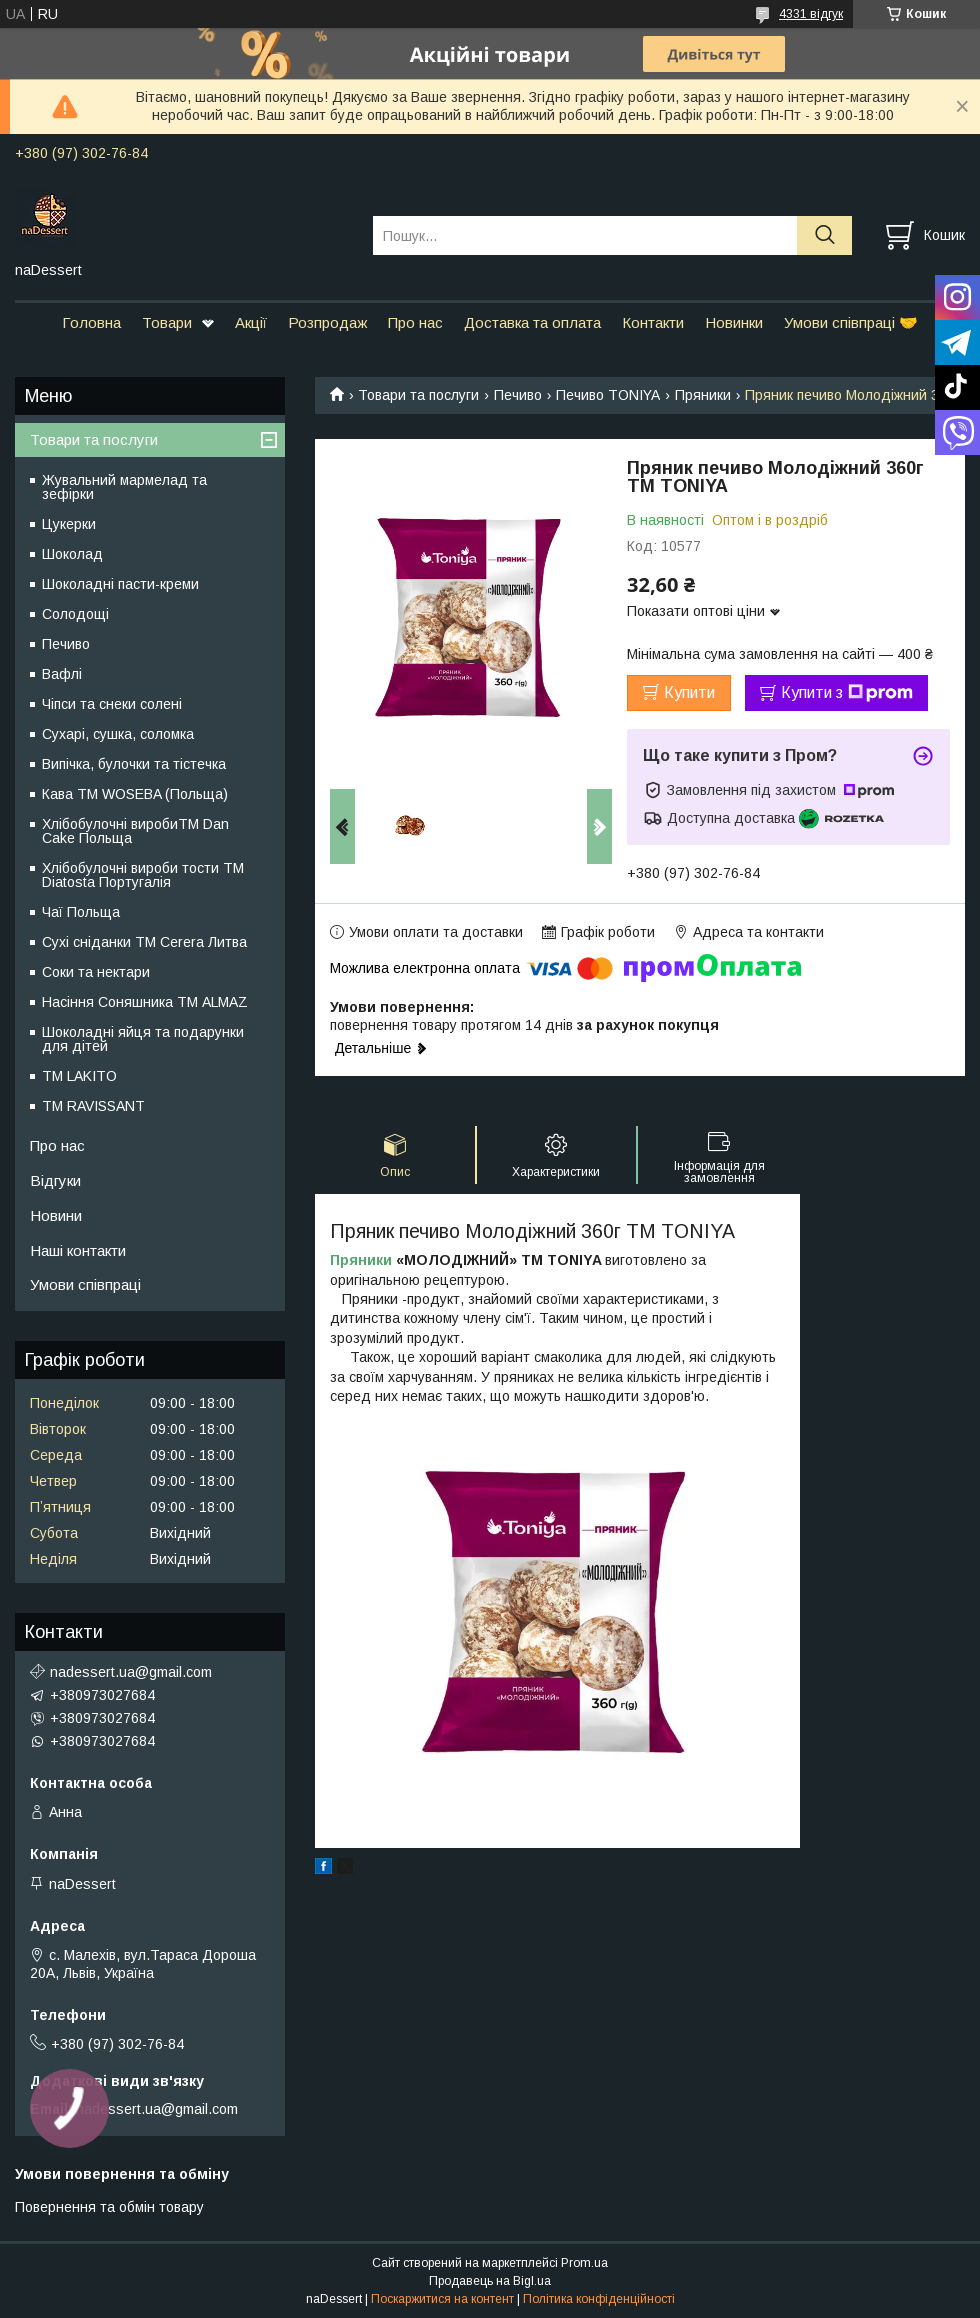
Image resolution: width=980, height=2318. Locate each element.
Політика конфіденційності (599, 2299)
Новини (56, 1215)
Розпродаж (327, 322)
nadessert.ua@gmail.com (131, 1672)
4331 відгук (811, 14)
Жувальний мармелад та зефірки (124, 487)
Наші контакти (78, 1250)
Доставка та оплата (532, 322)
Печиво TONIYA (608, 395)
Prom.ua (584, 2263)
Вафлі (62, 674)
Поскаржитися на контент (442, 2299)
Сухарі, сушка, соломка (118, 734)
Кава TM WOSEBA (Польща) (135, 794)
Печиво (518, 395)
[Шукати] (824, 235)
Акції (251, 322)
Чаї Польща (81, 912)
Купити (689, 692)
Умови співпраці (85, 1284)
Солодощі (75, 614)
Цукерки (69, 524)
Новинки (734, 322)
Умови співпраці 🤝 (851, 322)
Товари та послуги (418, 395)
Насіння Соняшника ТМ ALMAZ (145, 1002)
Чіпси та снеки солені (112, 704)
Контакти (653, 322)
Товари (167, 322)
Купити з (847, 693)
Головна (91, 322)
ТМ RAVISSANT (93, 1106)
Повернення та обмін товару (109, 2207)
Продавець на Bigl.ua (490, 2281)
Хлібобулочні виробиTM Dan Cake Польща (135, 831)
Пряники (703, 395)
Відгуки (55, 1180)
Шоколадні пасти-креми (120, 584)
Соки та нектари (96, 972)
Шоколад (72, 554)
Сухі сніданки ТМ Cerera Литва (144, 942)
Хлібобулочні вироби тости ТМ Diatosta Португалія (143, 875)
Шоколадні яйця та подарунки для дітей (143, 1039)
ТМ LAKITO (79, 1076)
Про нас (415, 322)
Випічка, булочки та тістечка (134, 764)
